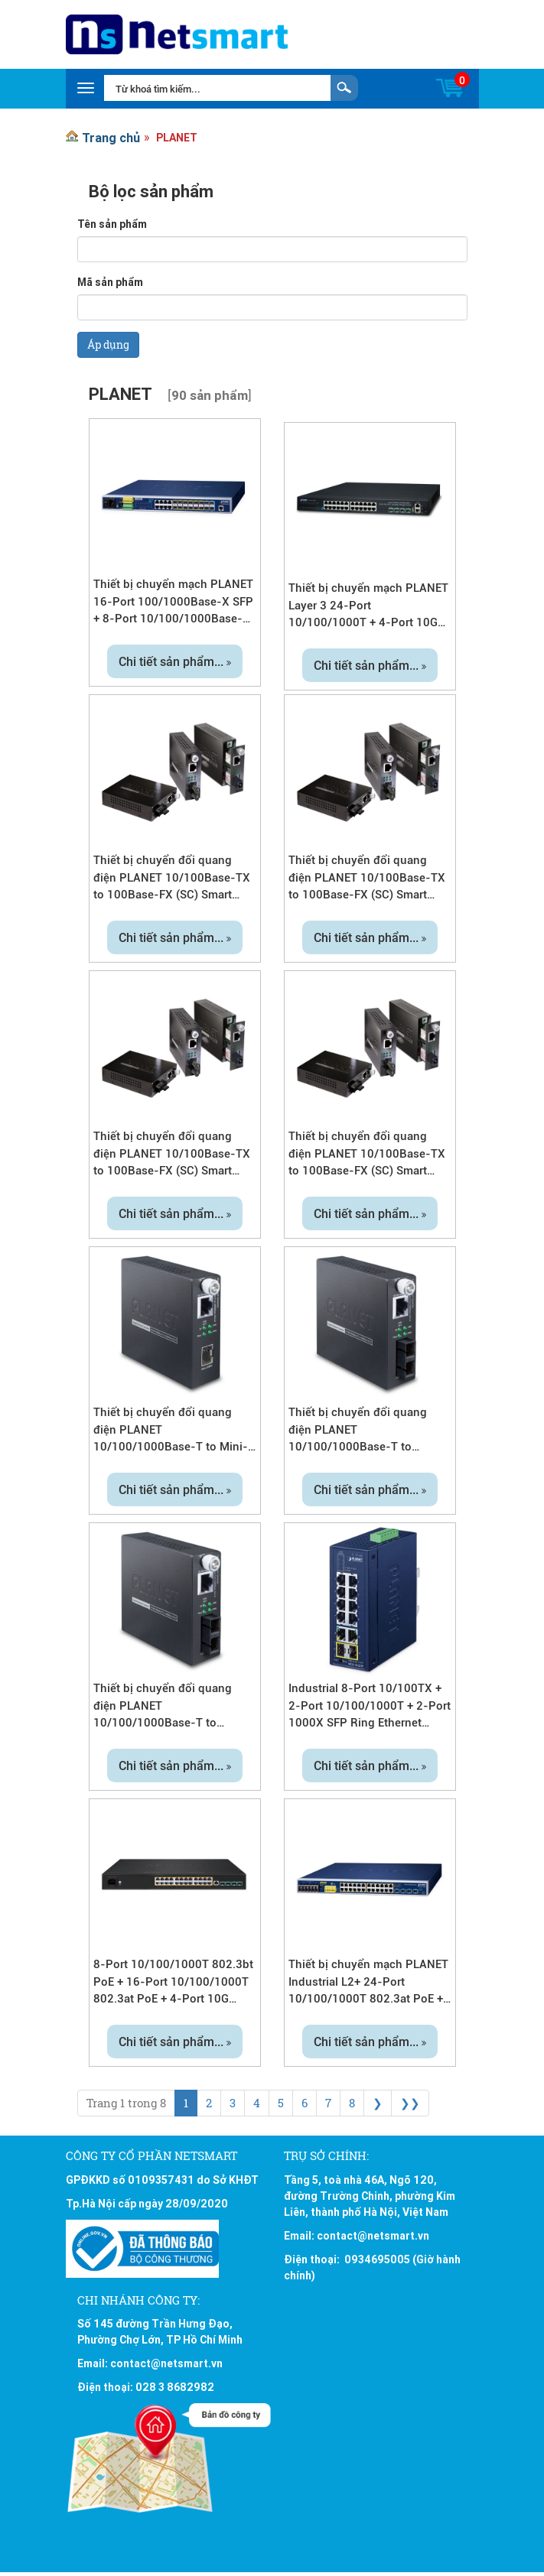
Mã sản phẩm (110, 282)
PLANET (176, 138)
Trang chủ (111, 137)
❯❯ (410, 2102)
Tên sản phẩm (112, 224)
